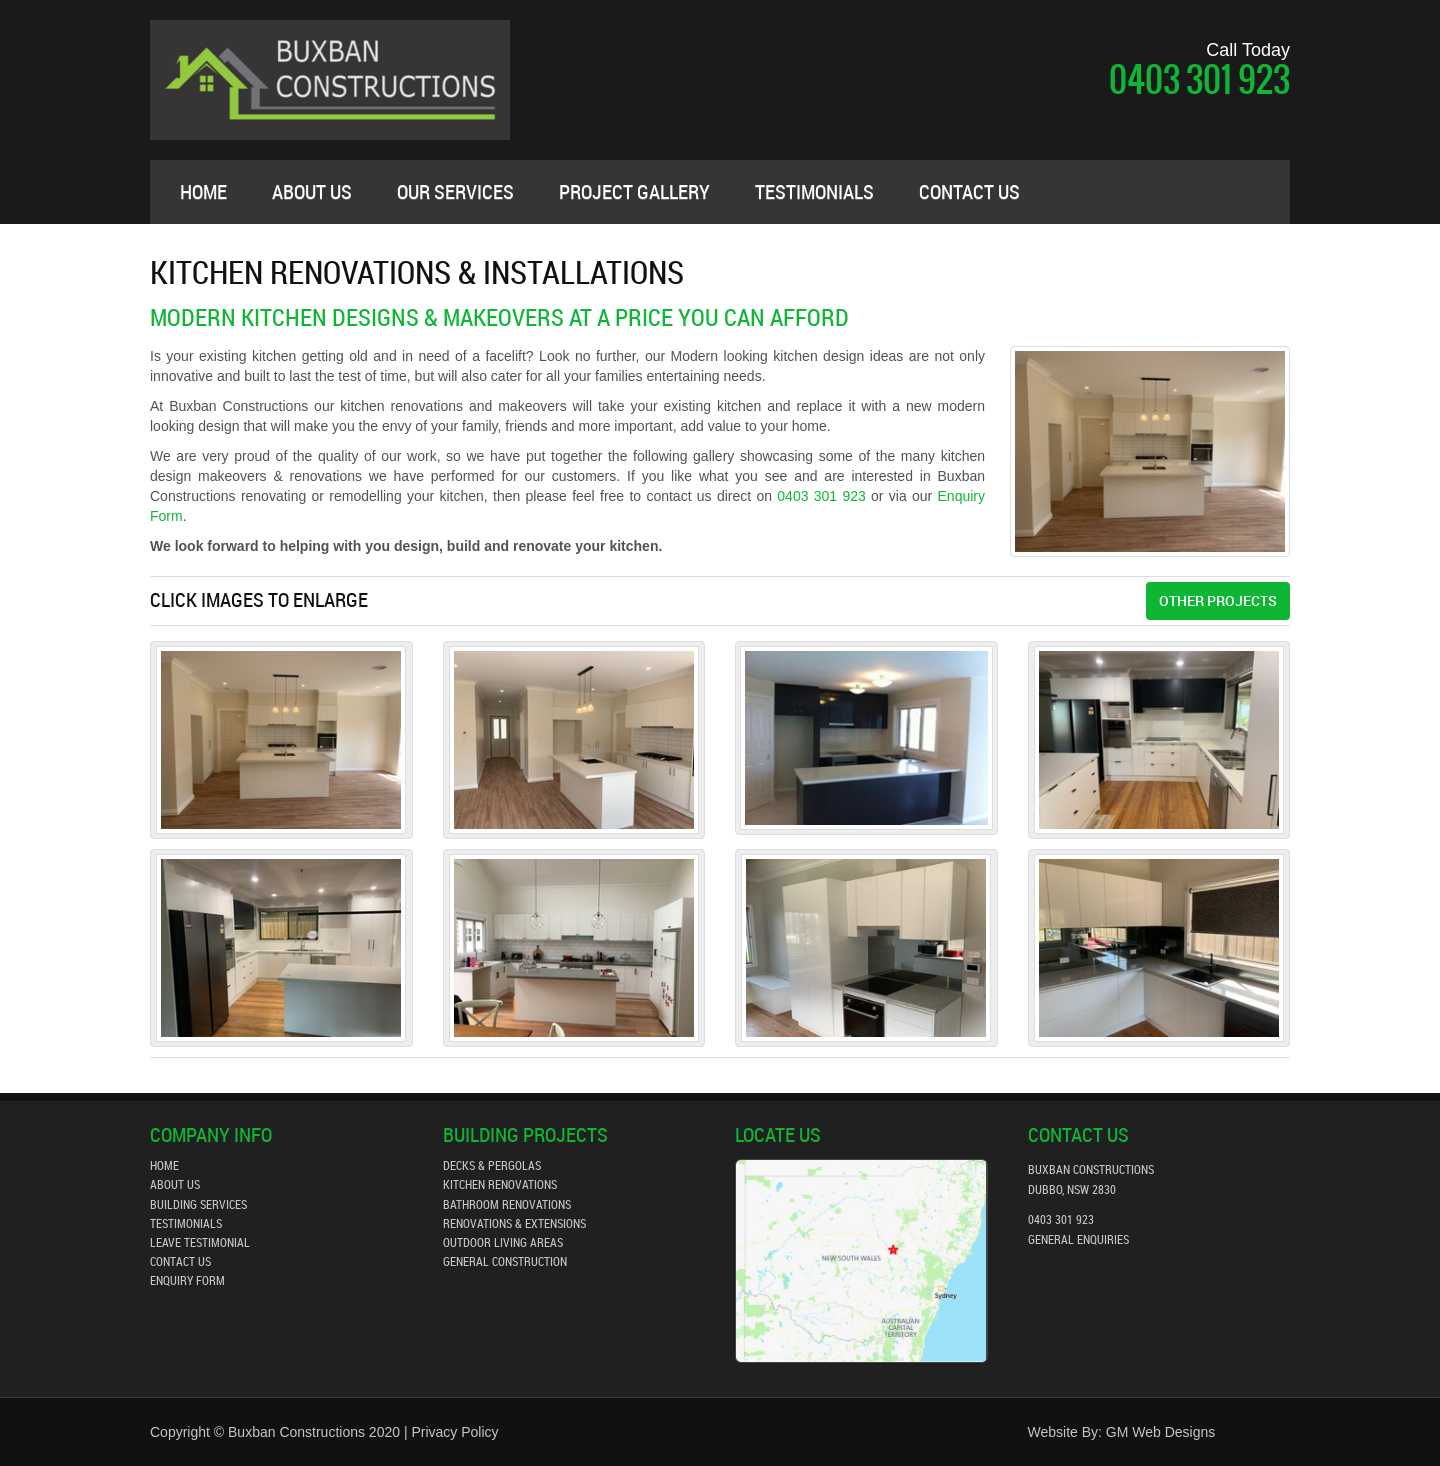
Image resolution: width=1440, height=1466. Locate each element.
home (164, 1165)
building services (198, 1204)
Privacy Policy (454, 1432)
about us (312, 191)
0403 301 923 (1199, 79)
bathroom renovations (507, 1204)
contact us (969, 191)
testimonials (814, 191)
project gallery (634, 191)
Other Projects (1218, 600)
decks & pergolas (492, 1165)
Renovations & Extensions (514, 1223)
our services (455, 191)
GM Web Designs (1160, 1432)
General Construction (505, 1261)
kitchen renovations (500, 1184)
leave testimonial (200, 1242)
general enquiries (1078, 1239)
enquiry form (187, 1280)
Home (203, 191)
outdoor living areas (503, 1242)
